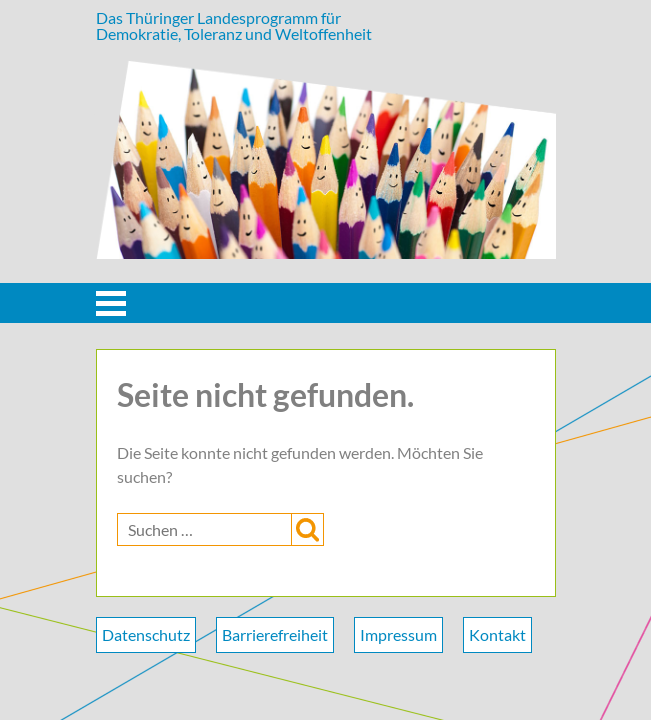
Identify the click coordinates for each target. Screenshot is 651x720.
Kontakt (497, 634)
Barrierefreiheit (275, 634)
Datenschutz (146, 634)
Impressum (398, 634)
